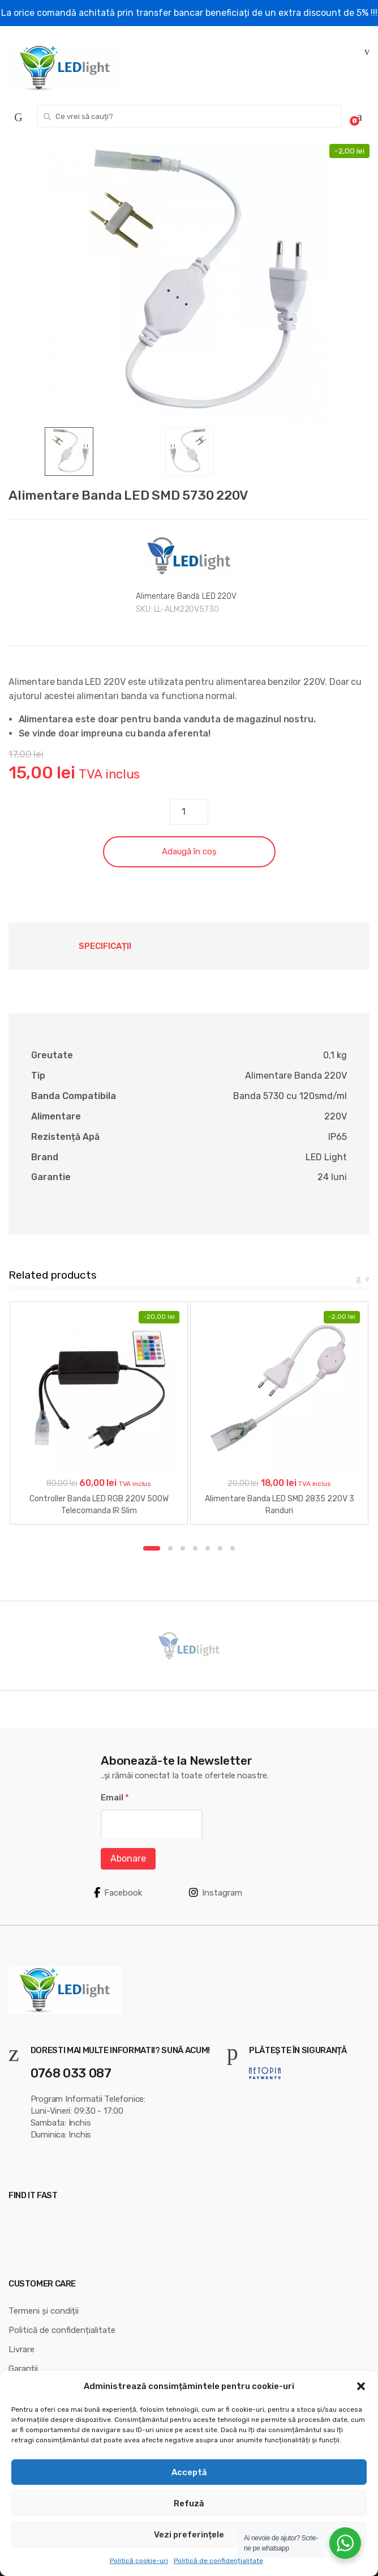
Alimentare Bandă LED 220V (186, 596)
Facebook (118, 1893)
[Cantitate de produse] (189, 812)
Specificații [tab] (105, 946)
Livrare (21, 2349)
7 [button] (232, 1548)
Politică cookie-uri (139, 2561)
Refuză (189, 2503)
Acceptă (189, 2472)
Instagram (215, 1893)
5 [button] (207, 1548)
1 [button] (151, 1548)
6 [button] (220, 1548)
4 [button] (195, 1548)
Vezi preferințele (189, 2535)
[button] (361, 2386)
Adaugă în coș (189, 851)
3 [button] (183, 1548)
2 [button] (170, 1548)
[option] (189, 285)
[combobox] (189, 116)
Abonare (128, 1858)
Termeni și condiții (43, 2311)
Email (115, 1797)
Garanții (23, 2369)
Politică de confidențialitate (218, 2561)
